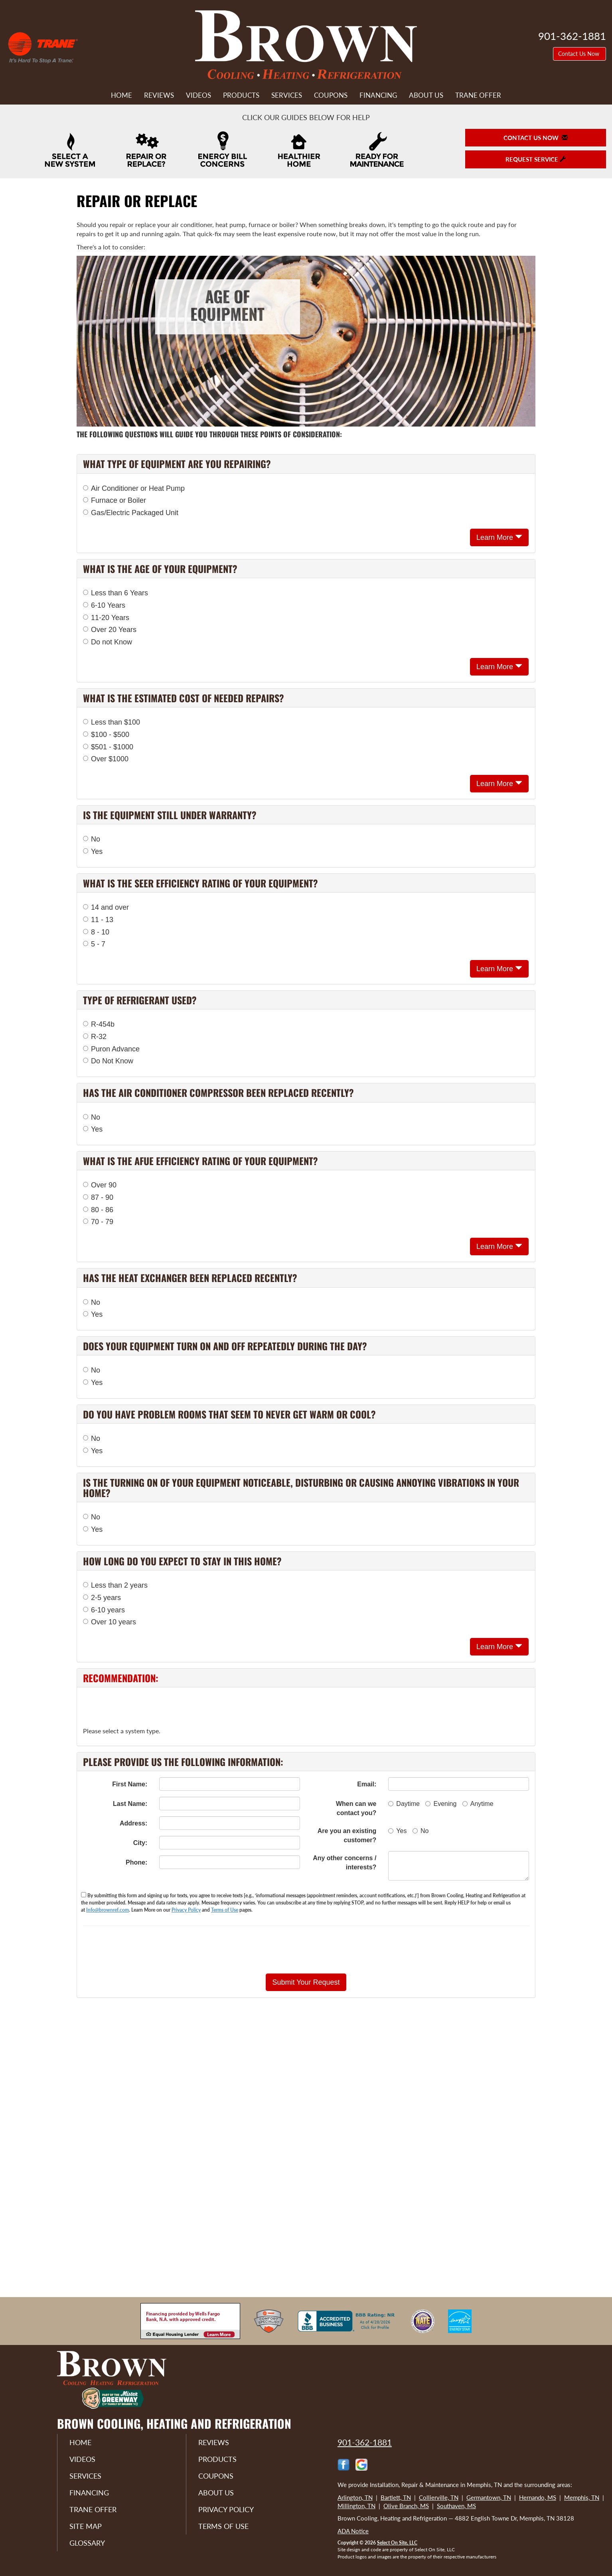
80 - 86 (98, 1210)
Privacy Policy (186, 1910)
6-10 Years (104, 605)
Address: (133, 1823)
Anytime (478, 1803)
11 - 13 (98, 920)
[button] (305, 1982)
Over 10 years (109, 1622)
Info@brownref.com (107, 1910)
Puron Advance (111, 1049)
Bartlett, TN (396, 2497)
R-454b (99, 1024)
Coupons (330, 95)
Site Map (85, 2526)
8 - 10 (96, 932)
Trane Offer (478, 95)
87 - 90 (98, 1197)
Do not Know (107, 642)
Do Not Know (108, 1061)
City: (140, 1842)
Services (286, 95)
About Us (426, 95)
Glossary (87, 2542)
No (91, 839)
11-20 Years (106, 618)
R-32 (95, 1037)
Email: (366, 1784)
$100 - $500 (106, 735)
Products (241, 95)
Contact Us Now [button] (579, 53)
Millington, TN (356, 2505)
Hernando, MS (537, 2497)
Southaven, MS (456, 2505)
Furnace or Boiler (114, 500)
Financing (378, 95)
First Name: (129, 1784)
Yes (93, 851)
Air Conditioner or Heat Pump (134, 488)
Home (121, 95)
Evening (440, 1803)
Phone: (136, 1862)
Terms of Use (224, 1910)
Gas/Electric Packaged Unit (130, 513)
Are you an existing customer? (347, 1835)
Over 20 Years (109, 630)
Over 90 (99, 1185)
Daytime (404, 1803)
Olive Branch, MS (406, 2505)
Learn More (499, 537)
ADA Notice (353, 2531)
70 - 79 (98, 1222)
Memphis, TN (581, 2497)
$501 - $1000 (108, 747)
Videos (198, 95)
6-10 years (104, 1610)
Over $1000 (105, 759)
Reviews (159, 95)
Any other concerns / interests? (344, 1863)
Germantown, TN (488, 2497)
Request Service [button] (535, 159)
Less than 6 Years (115, 593)
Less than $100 (111, 722)
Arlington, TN (355, 2497)
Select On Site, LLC (397, 2543)
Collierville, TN (438, 2497)
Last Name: (130, 1803)
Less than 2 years (115, 1585)
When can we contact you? (356, 1808)
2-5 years (102, 1598)
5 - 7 (94, 944)
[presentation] (334, 1949)
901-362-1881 (365, 2442)
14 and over (106, 907)
